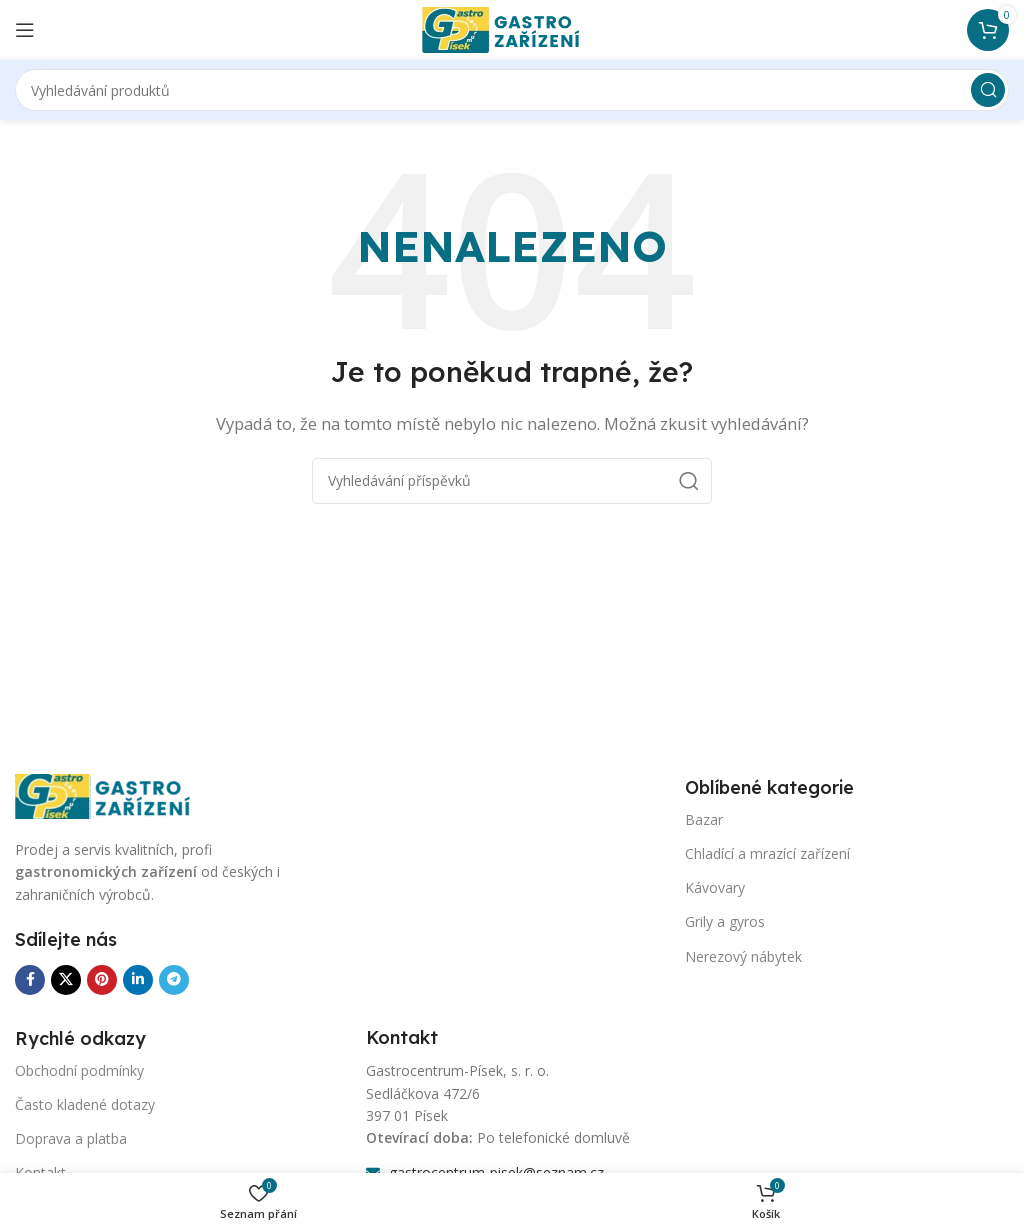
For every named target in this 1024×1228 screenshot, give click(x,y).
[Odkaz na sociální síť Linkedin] (138, 980)
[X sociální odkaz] (66, 980)
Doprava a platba (71, 1138)
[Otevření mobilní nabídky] (25, 30)
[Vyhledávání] (512, 90)
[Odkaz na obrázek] (115, 795)
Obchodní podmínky (79, 1070)
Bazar (704, 819)
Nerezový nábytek (743, 956)
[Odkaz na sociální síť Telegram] (174, 980)
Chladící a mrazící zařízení (767, 853)
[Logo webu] (512, 28)
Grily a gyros (725, 921)
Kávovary (715, 887)
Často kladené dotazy (85, 1104)
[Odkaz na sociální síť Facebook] (30, 980)
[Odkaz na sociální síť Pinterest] (102, 980)
